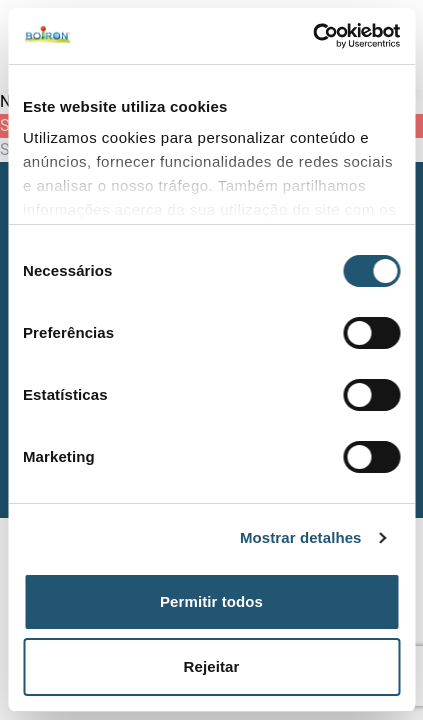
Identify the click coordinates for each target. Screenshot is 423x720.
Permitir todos (211, 601)
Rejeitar (212, 666)
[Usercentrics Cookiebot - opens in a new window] (312, 36)
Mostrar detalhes (301, 537)
